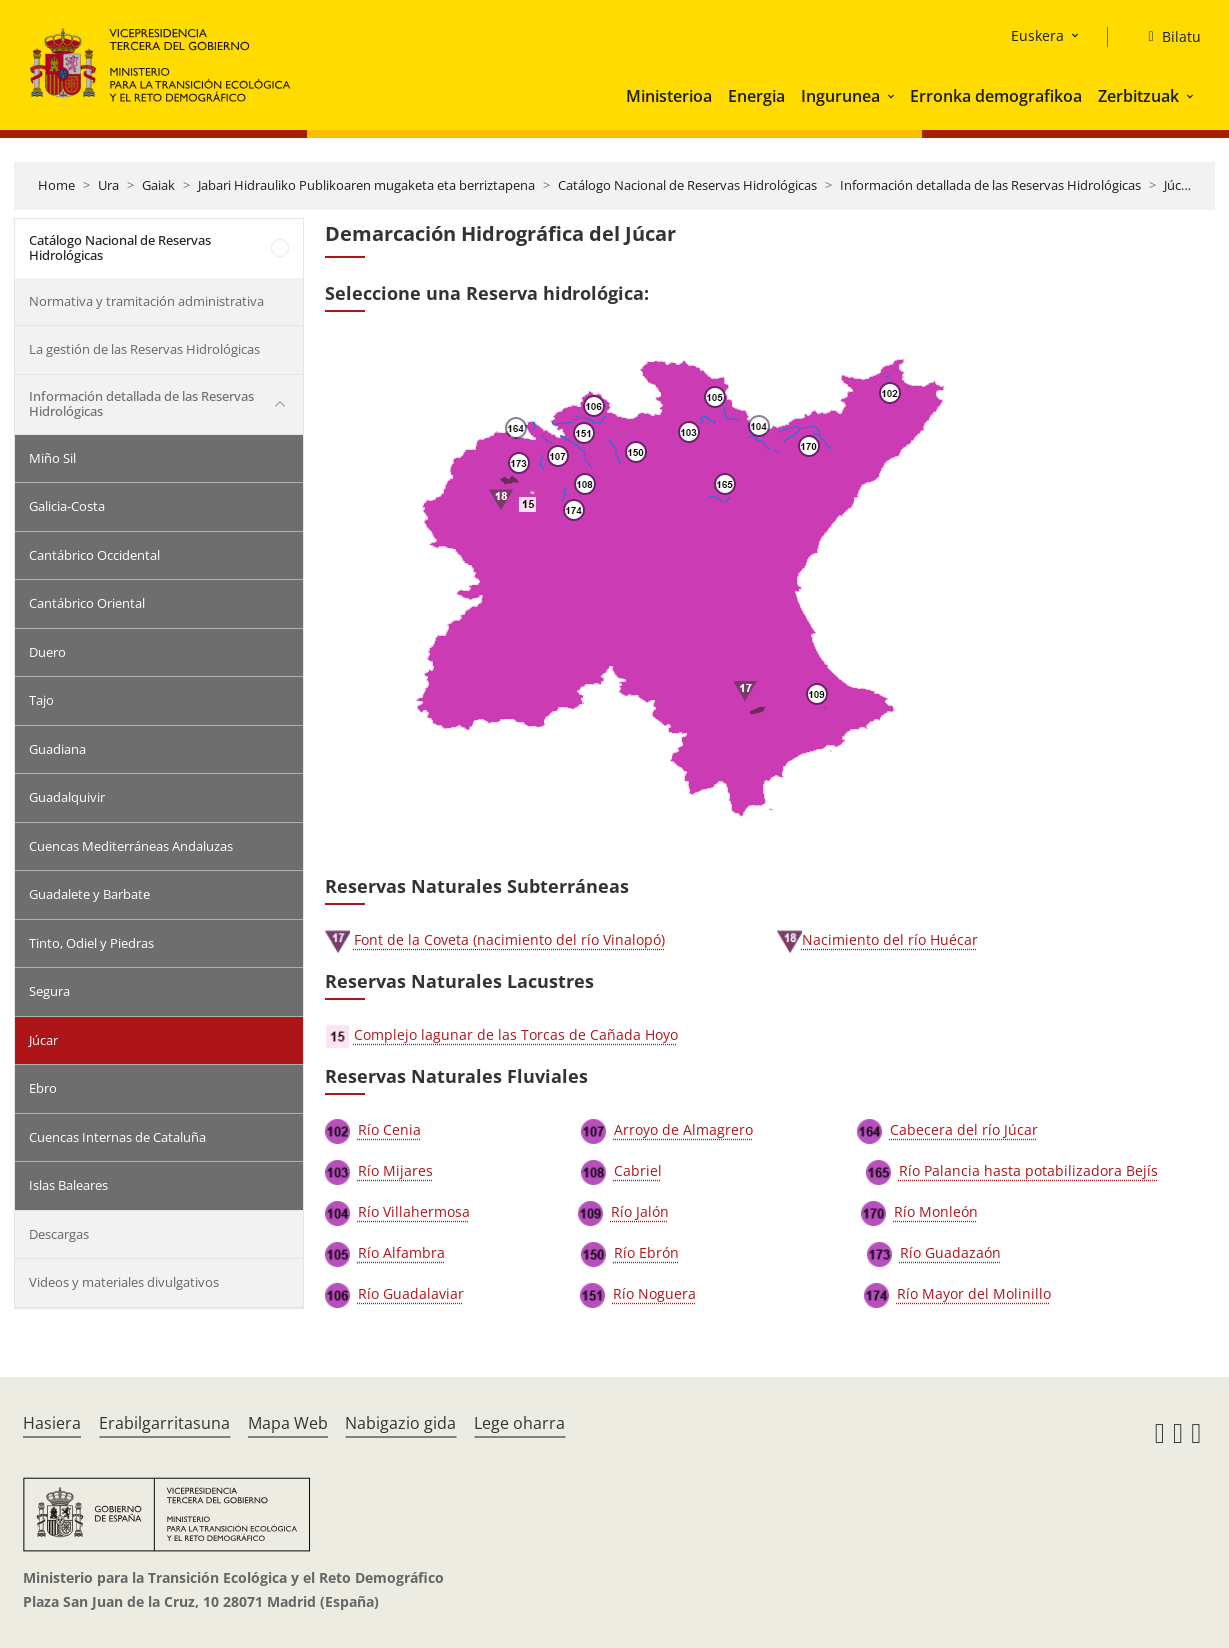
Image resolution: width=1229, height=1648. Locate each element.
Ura (108, 185)
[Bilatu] (1166, 37)
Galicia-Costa (67, 506)
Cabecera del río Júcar (964, 1129)
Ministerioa (669, 96)
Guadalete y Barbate (89, 894)
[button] (893, 96)
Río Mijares (395, 1170)
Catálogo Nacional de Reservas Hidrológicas (687, 185)
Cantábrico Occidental (94, 555)
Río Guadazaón (950, 1252)
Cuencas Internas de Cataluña (117, 1137)
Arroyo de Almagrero (683, 1129)
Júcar (1178, 185)
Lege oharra (519, 1423)
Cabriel (638, 1170)
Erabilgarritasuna (164, 1423)
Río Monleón (936, 1211)
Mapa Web (288, 1423)
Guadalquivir (67, 797)
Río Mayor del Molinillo (974, 1293)
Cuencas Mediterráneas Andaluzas (131, 846)
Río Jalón (640, 1211)
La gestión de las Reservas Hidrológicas (144, 349)
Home (56, 185)
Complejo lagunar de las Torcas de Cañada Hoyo (516, 1034)
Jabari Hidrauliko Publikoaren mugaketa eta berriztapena (366, 185)
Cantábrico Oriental (87, 603)
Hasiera (52, 1423)
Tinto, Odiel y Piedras (91, 943)
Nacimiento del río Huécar (890, 939)
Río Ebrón (646, 1252)
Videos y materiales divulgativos (124, 1282)
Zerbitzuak (1138, 96)
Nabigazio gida (400, 1423)
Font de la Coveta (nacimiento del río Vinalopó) (509, 939)
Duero (47, 652)
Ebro (43, 1088)
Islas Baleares (68, 1185)
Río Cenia (389, 1129)
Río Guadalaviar (411, 1293)
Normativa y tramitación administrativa (146, 301)
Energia (756, 96)
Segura (49, 991)
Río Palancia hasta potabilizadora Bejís (1028, 1170)
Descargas (59, 1234)
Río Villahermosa (414, 1211)
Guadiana (57, 749)
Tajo (41, 700)
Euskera (1037, 35)
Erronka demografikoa (996, 96)
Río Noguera (654, 1293)
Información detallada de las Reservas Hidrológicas (990, 185)
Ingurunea (840, 96)
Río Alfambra (401, 1252)
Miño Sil (52, 458)
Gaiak (158, 185)
